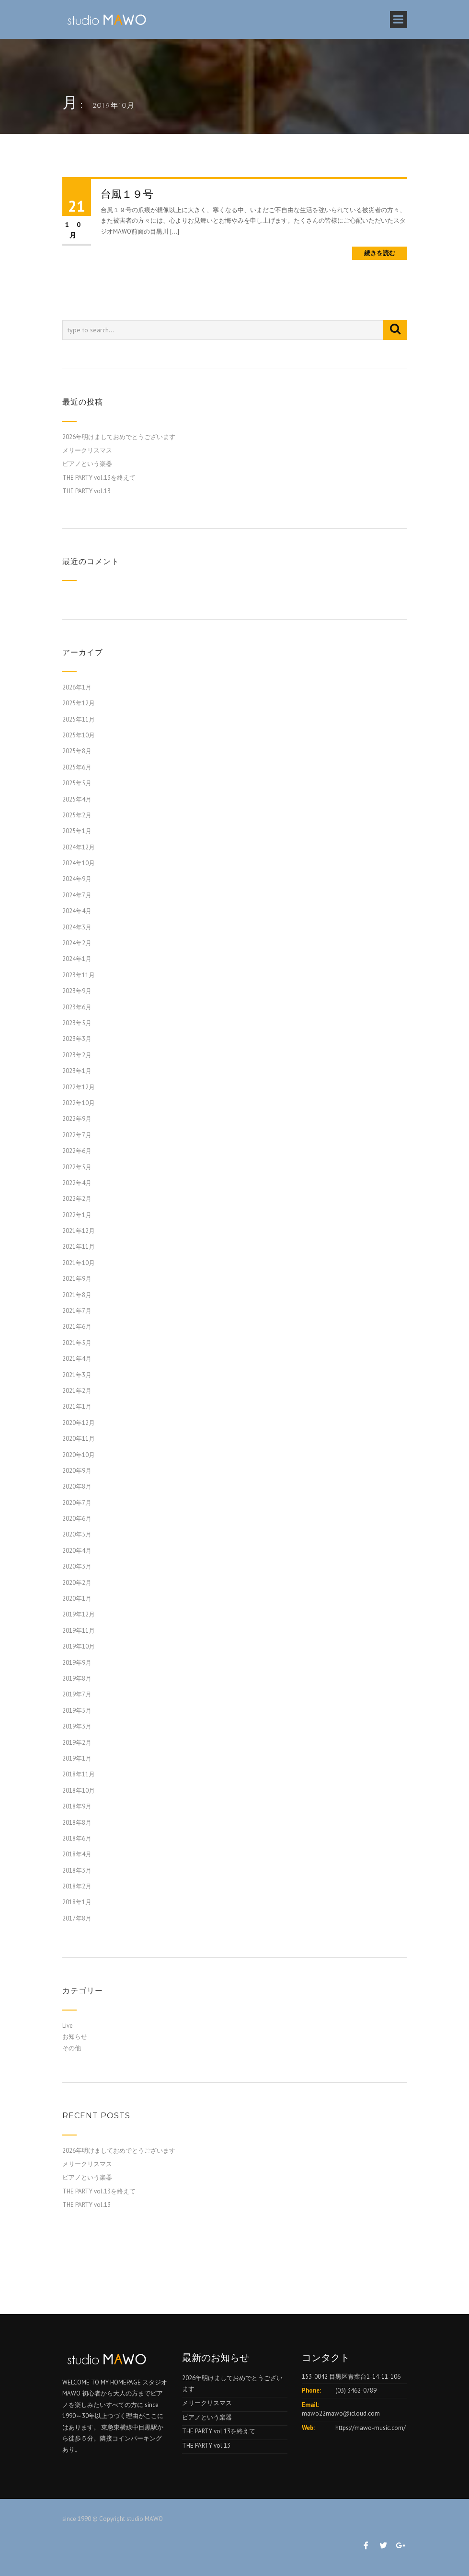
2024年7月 (77, 895)
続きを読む (379, 253)
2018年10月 (78, 1790)
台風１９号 (127, 194)
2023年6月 (77, 1007)
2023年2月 (77, 1055)
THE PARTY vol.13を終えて (99, 478)
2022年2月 (77, 1199)
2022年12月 (78, 1087)
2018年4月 (77, 1854)
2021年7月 (77, 1311)
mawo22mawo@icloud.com (341, 2413)
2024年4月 (77, 911)
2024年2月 (77, 943)
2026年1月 (77, 687)
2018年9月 (77, 1806)
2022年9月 (77, 1119)
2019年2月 (77, 1743)
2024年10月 (78, 863)
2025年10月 (78, 735)
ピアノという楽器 (87, 464)
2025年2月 (77, 815)
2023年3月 (77, 1039)
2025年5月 (77, 783)
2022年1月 (77, 1215)
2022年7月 (77, 1135)
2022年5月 (77, 1167)
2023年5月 (77, 1023)
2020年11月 (78, 1439)
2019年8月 (77, 1678)
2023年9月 (77, 991)
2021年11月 (78, 1247)
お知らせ (74, 2037)
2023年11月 (78, 975)
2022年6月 (77, 1151)
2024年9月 (77, 879)
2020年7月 (77, 1503)
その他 (71, 2048)
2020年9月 (77, 1471)
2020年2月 (77, 1583)
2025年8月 (77, 751)
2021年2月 (77, 1391)
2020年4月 (77, 1551)
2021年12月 (78, 1231)
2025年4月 (77, 799)
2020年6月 (77, 1518)
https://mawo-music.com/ (370, 2428)
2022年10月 (78, 1103)
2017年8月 (77, 1918)
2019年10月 (78, 1646)
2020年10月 (78, 1455)
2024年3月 (77, 927)
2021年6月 (77, 1326)
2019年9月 (77, 1663)
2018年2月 (77, 1886)
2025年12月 (78, 703)
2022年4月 (77, 1183)
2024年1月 (77, 959)
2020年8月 (77, 1486)
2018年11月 (78, 1774)
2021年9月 (77, 1279)
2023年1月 (77, 1071)
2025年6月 (77, 767)
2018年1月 (77, 1902)
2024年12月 (78, 847)
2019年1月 (77, 1758)
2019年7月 (77, 1694)
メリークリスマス (87, 450)
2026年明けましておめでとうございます (118, 437)
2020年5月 (77, 1534)
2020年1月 (77, 1598)
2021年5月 (77, 1343)
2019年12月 (78, 1614)
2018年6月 (77, 1838)
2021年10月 (78, 1263)
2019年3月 (77, 1726)
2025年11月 (78, 719)
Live (67, 2026)
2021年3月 (77, 1375)
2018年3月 (77, 1870)
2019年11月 (78, 1631)
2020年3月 (77, 1566)
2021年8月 (77, 1295)
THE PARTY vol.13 (86, 491)
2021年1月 (77, 1406)
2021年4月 (77, 1359)
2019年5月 (77, 1710)
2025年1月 (77, 831)
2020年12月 (78, 1423)
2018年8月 (77, 1823)
